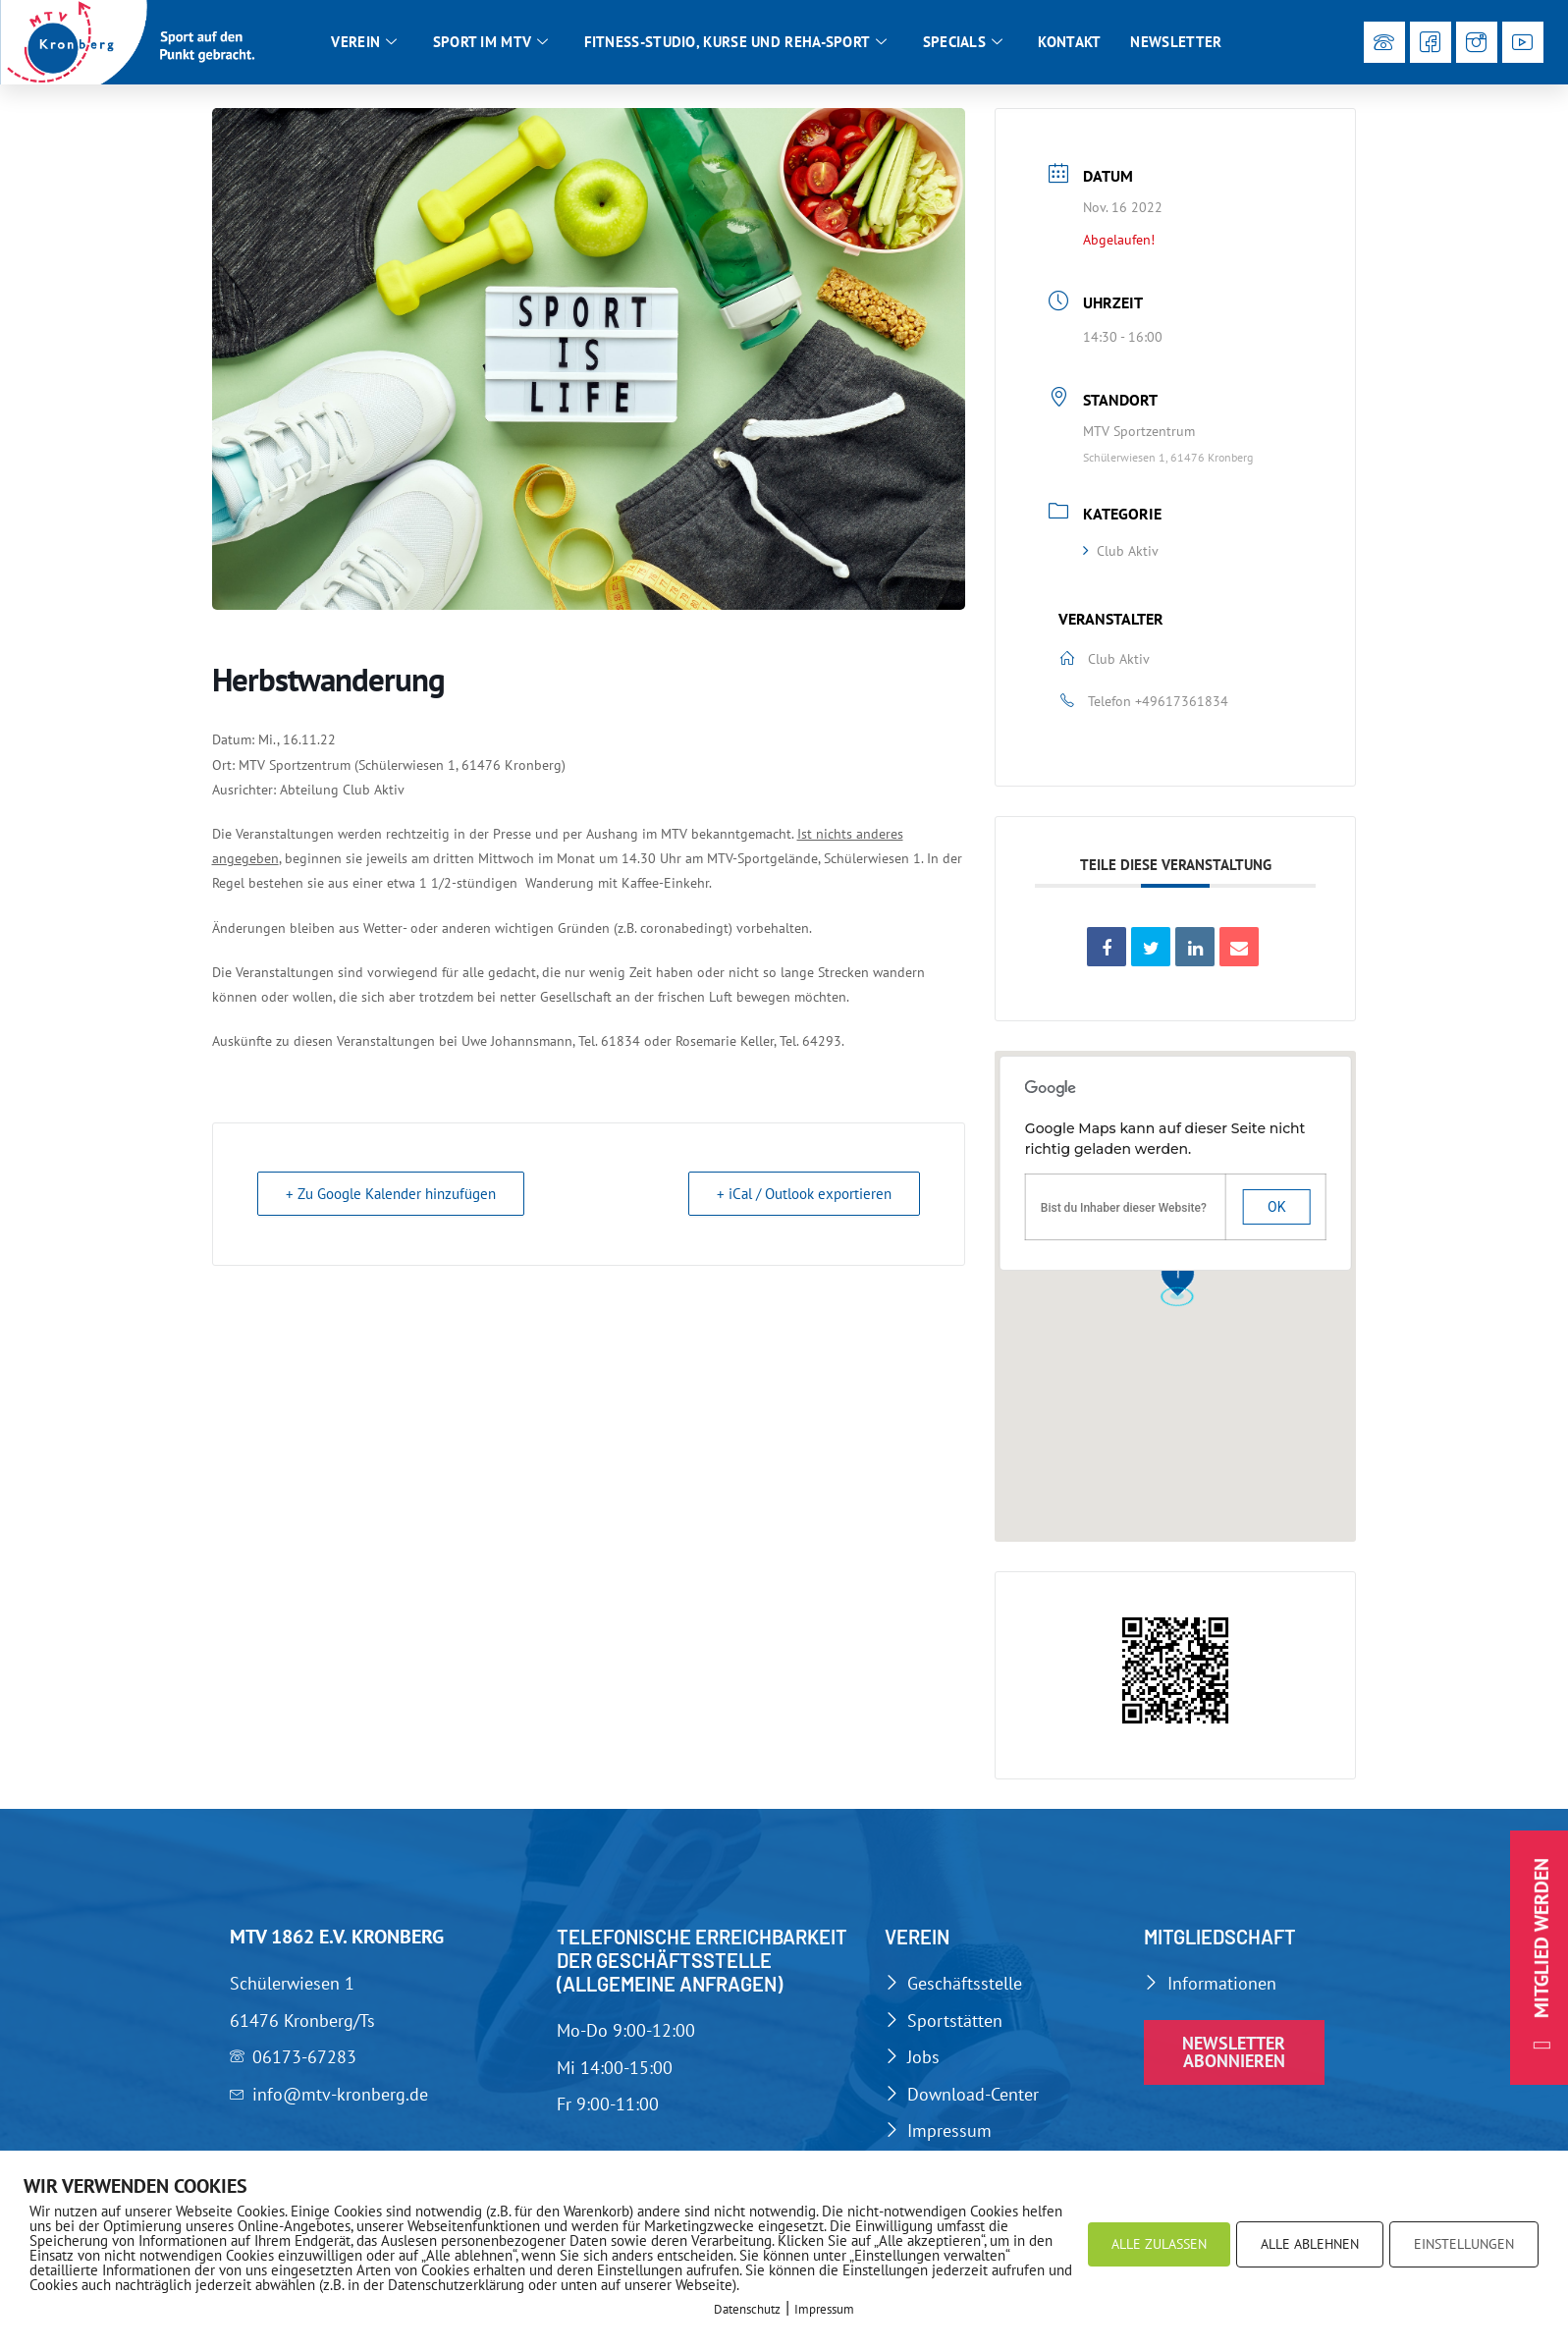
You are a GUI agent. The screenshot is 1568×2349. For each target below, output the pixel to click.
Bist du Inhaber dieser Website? (1124, 1214)
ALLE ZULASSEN (1159, 2244)
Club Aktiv (1121, 557)
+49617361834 (1181, 706)
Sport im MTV (491, 42)
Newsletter (1175, 41)
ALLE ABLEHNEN (1310, 2244)
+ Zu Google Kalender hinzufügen (391, 1199)
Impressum (824, 2309)
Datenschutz (747, 2309)
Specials (963, 42)
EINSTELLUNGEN (1464, 2244)
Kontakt (1069, 41)
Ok (1276, 1213)
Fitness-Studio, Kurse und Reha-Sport (736, 42)
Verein (364, 42)
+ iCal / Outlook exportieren (804, 1199)
